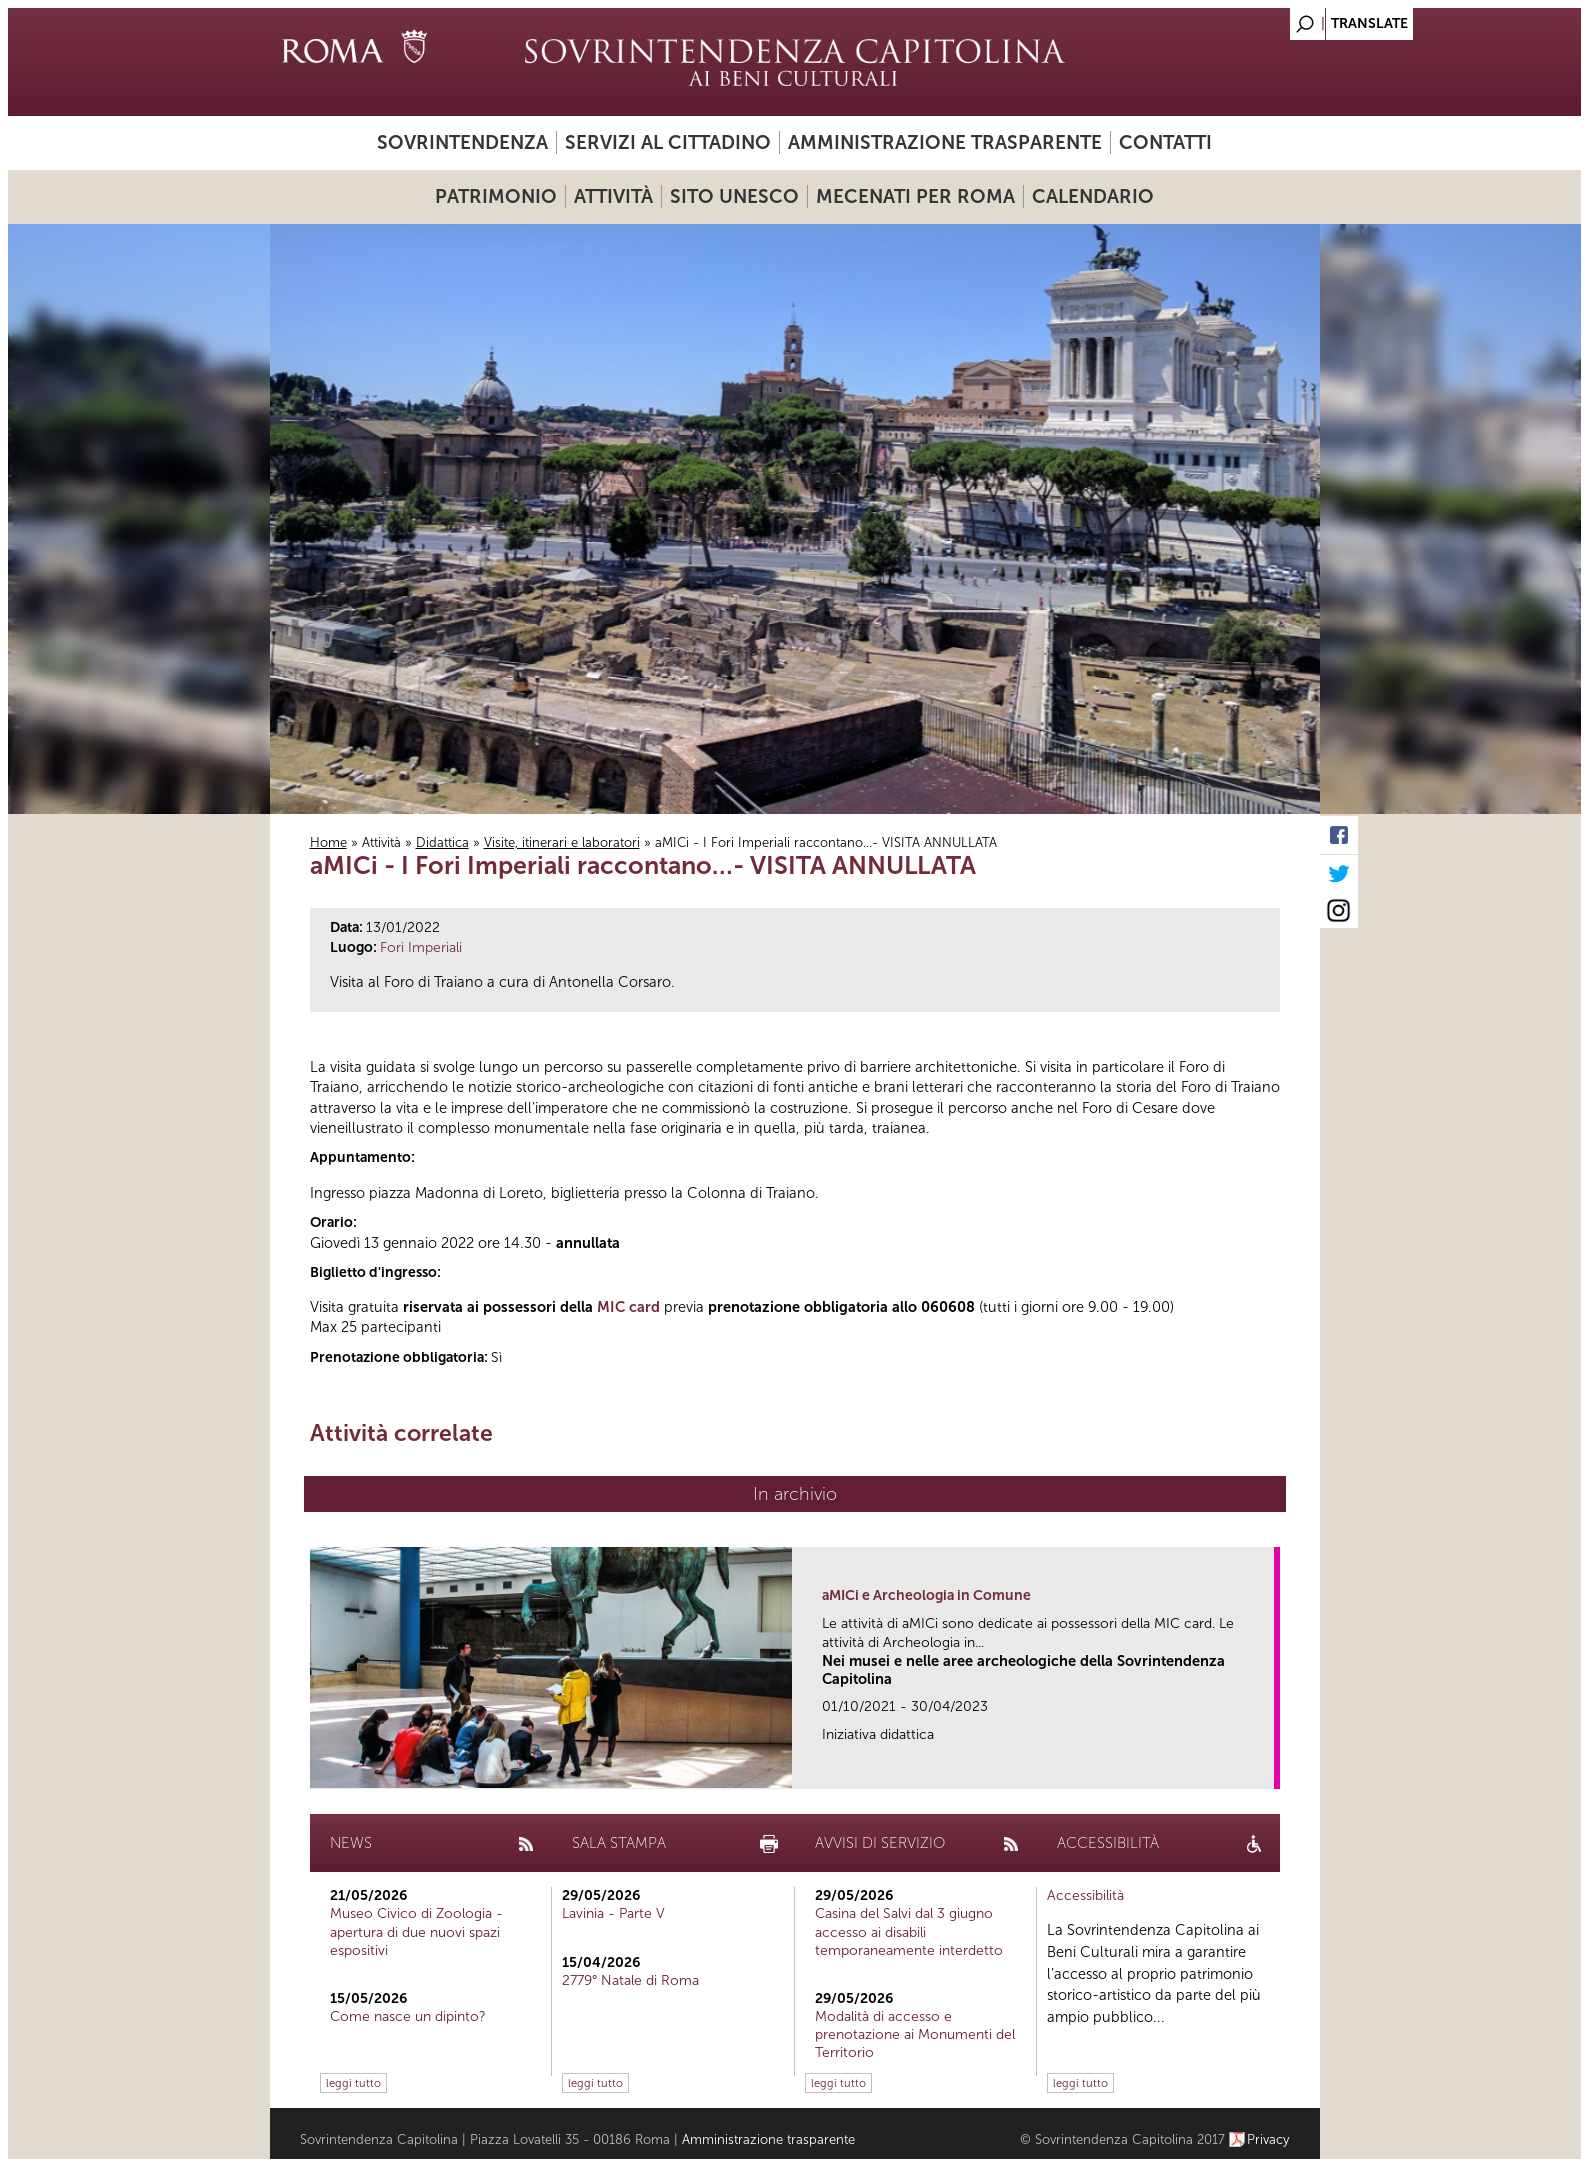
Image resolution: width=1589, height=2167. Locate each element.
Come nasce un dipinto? (408, 2016)
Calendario (1093, 196)
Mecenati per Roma (915, 196)
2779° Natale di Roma (630, 1980)
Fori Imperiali (421, 947)
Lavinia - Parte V (613, 1913)
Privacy (1268, 2139)
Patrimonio (496, 196)
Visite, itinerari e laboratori (562, 842)
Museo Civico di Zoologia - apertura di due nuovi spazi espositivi (416, 1931)
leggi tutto (353, 2083)
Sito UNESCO (734, 196)
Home (328, 842)
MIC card (628, 1307)
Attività (613, 196)
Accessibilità (1085, 1895)
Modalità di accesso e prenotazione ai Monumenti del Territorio (915, 2034)
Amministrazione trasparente (945, 142)
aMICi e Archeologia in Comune (926, 1595)
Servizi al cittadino (668, 142)
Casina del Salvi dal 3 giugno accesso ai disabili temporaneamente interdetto (909, 1931)
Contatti (1165, 142)
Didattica (442, 842)
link (1265, 1767)
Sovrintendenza (462, 142)
